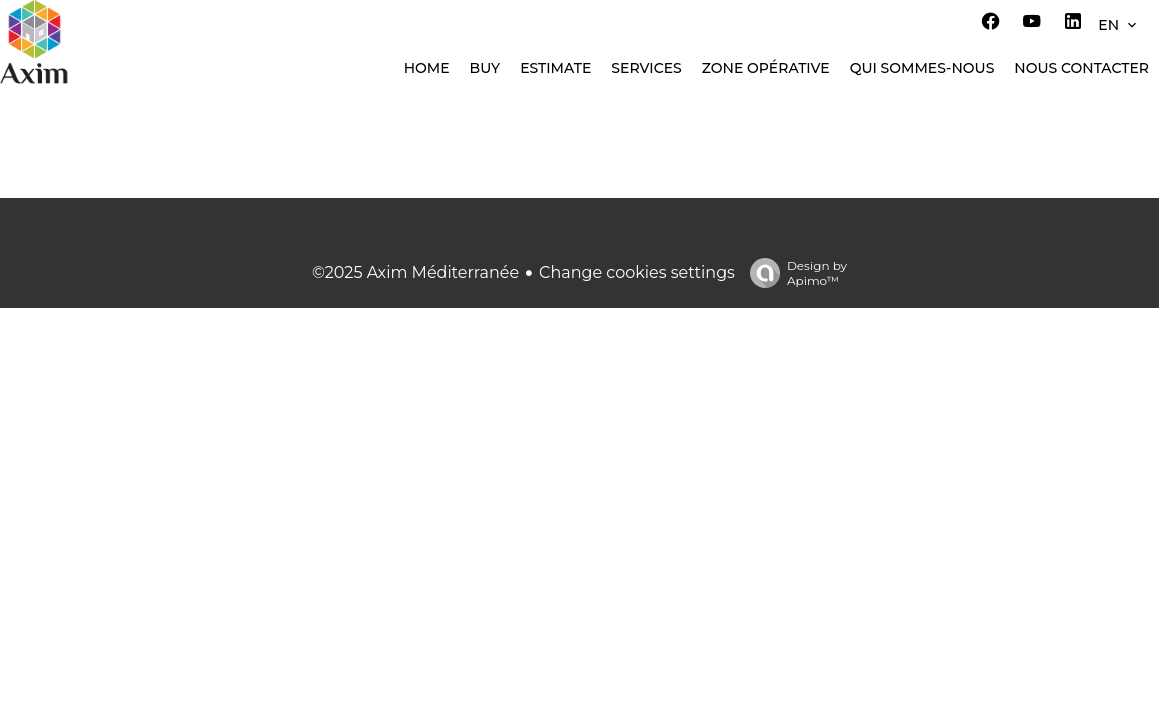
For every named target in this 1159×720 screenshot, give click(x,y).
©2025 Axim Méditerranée (415, 272)
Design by (793, 273)
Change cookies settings (637, 272)
